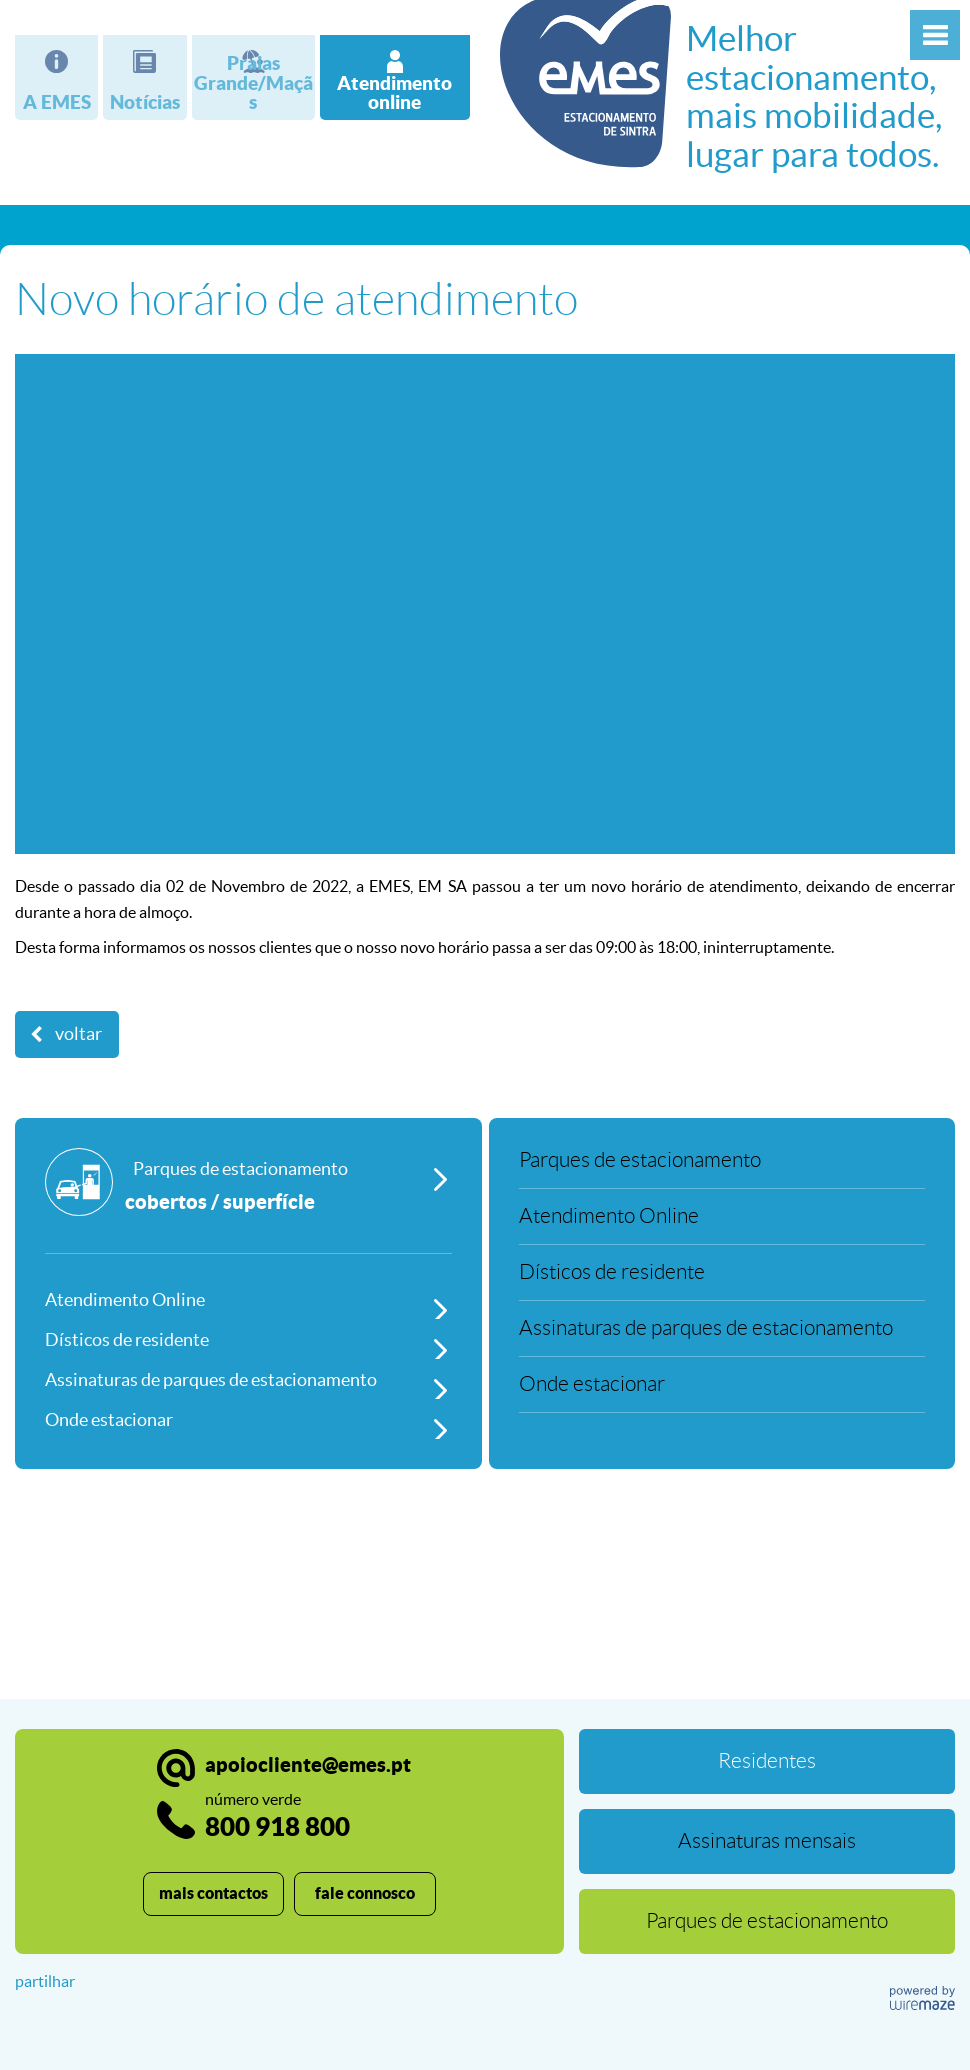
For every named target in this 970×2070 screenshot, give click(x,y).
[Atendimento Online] (248, 1299)
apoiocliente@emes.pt (308, 1764)
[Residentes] (767, 1761)
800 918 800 (277, 1815)
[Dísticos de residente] (248, 1339)
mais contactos (213, 1893)
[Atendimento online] (395, 77)
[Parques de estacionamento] (248, 1201)
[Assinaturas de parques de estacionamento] (248, 1379)
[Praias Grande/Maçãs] (253, 77)
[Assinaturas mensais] (767, 1841)
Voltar (78, 1034)
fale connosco (365, 1893)
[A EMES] (56, 77)
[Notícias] (144, 77)
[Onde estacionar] (248, 1419)
